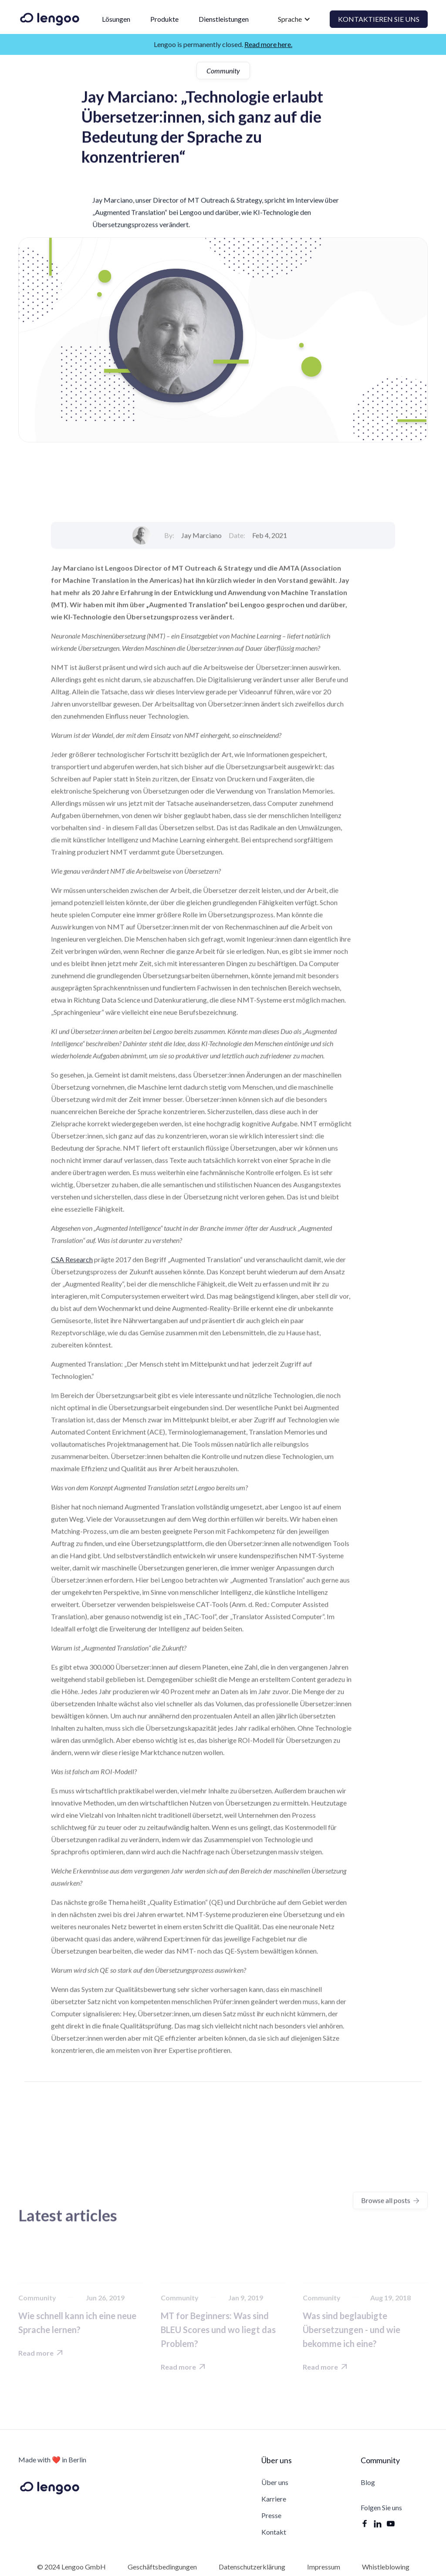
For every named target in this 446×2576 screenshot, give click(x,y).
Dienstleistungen (224, 19)
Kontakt (273, 2532)
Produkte (164, 19)
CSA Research (72, 1377)
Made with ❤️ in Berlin (52, 2460)
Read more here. (268, 44)
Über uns (274, 2482)
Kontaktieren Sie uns (378, 19)
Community (223, 71)
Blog (368, 2482)
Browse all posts (390, 2200)
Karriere (273, 2499)
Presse (271, 2515)
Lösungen (116, 19)
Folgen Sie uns (381, 2508)
